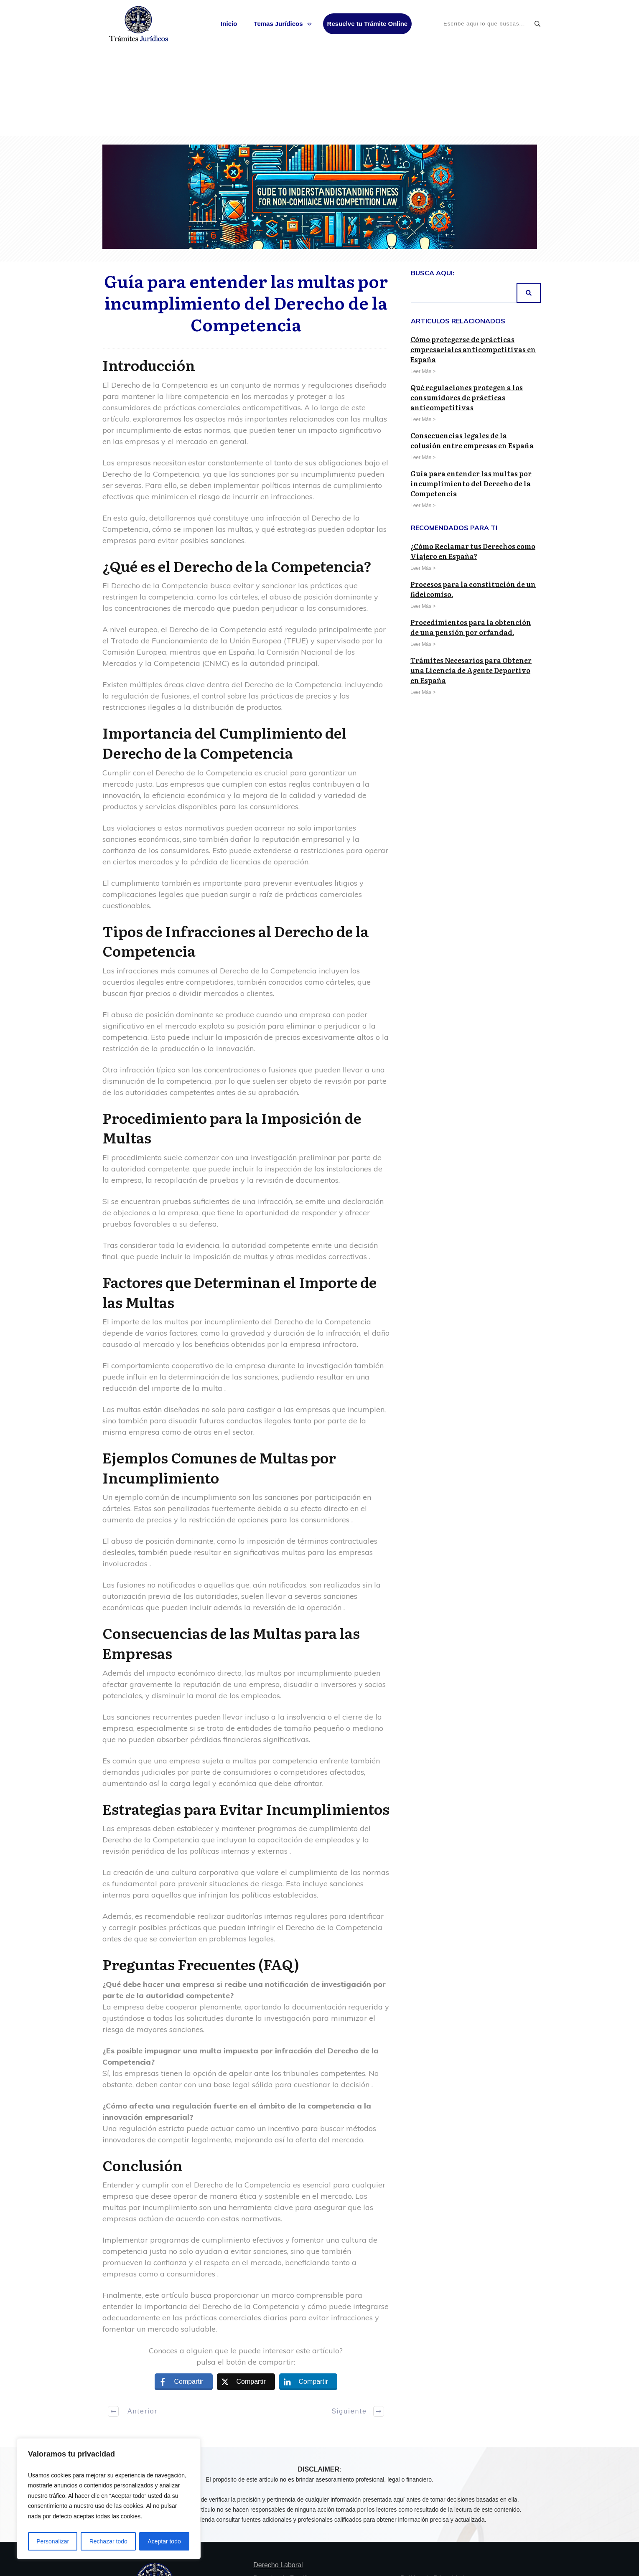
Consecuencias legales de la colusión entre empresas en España (472, 350)
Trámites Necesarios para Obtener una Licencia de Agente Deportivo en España (471, 580)
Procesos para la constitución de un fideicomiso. (473, 499)
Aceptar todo (164, 2541)
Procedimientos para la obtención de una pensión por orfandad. (470, 537)
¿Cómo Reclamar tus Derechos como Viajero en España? (472, 461)
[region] (109, 2499)
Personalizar (52, 2541)
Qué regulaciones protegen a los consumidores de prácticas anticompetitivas (466, 307)
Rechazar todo (108, 2541)
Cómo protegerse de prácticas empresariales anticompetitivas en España (473, 259)
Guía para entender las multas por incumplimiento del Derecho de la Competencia (246, 212)
